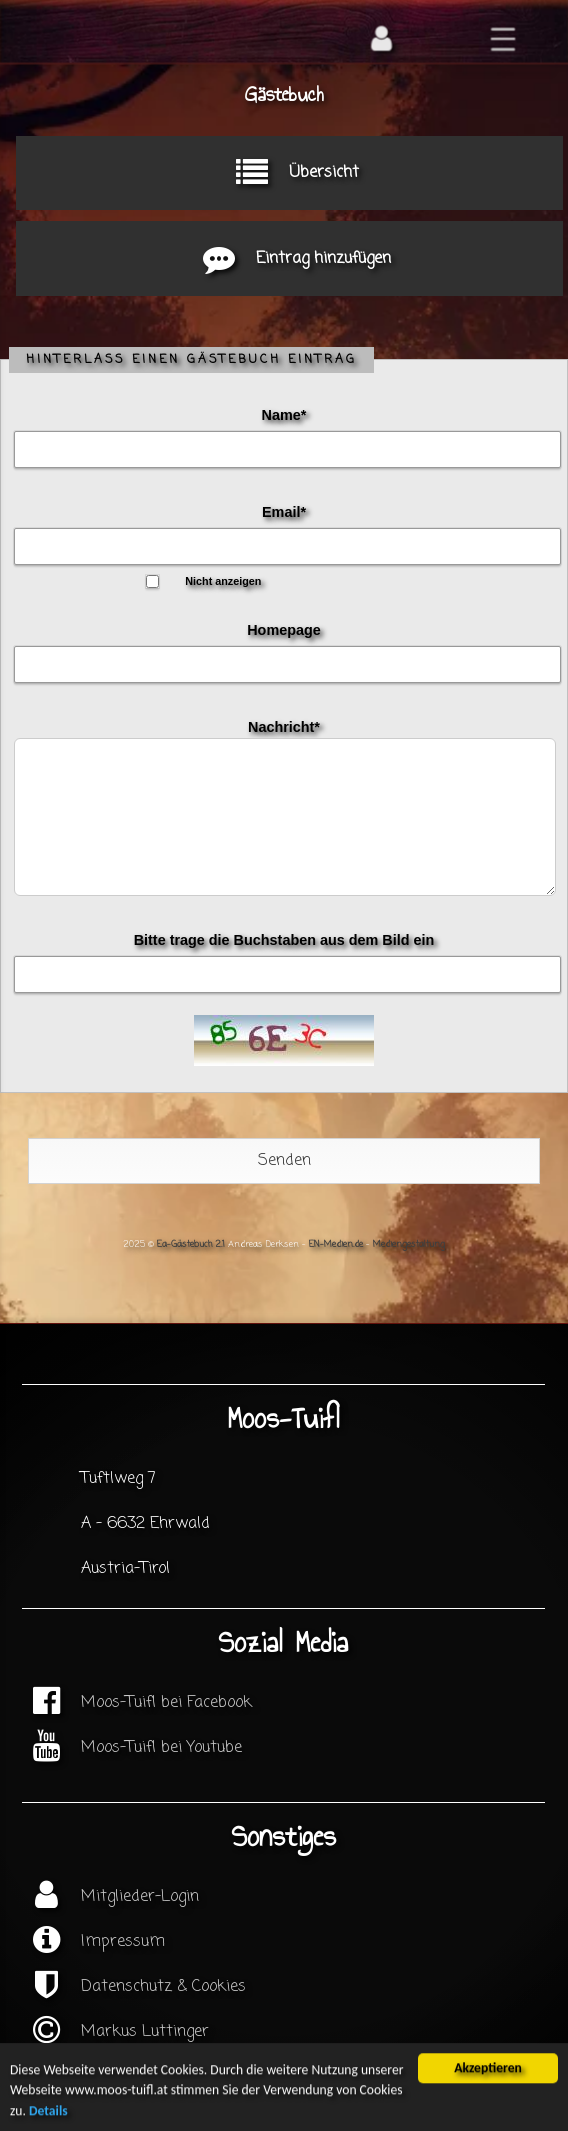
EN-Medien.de (336, 1244)
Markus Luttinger (145, 2032)
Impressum (123, 1942)
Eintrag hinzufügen (289, 259)
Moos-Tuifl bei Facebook (166, 1703)
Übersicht (289, 173)
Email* (284, 512)
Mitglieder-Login (140, 1897)
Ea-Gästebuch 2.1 (191, 1244)
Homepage (284, 630)
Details (48, 2113)
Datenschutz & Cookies (163, 1987)
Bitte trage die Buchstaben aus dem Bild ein (284, 940)
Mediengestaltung (409, 1244)
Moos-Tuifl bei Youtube (161, 1748)
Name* (284, 415)
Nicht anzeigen (223, 581)
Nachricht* (284, 727)
